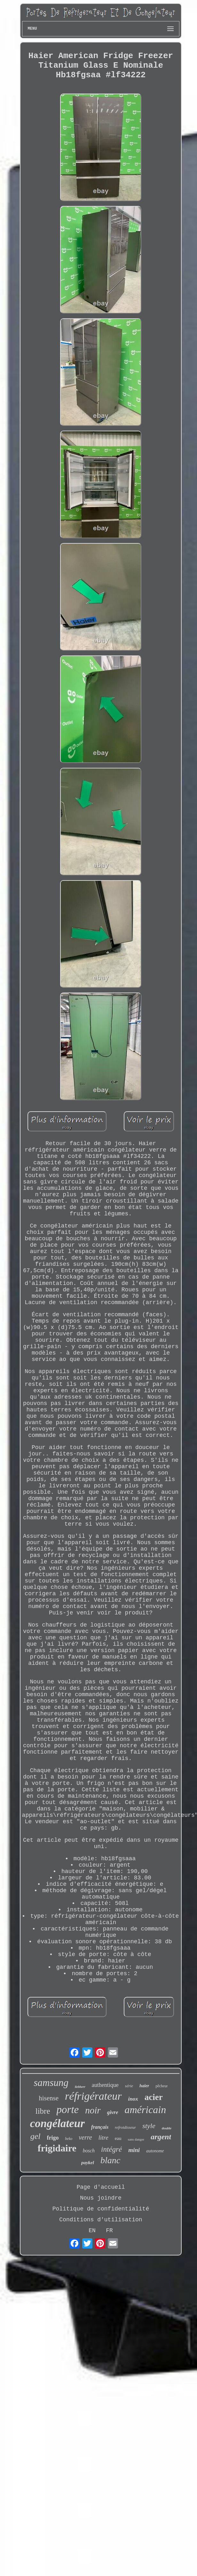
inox (133, 2099)
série (129, 2085)
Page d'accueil (100, 2187)
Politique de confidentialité (100, 2209)
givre (112, 2112)
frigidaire (57, 2148)
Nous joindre (101, 2198)
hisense (49, 2098)
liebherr (80, 2087)
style (148, 2126)
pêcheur (161, 2086)
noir (92, 2110)
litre (103, 2137)
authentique (105, 2085)
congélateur (57, 2123)
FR (109, 2230)
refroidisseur (125, 2127)
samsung (51, 2082)
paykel (87, 2162)
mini (134, 2150)
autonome (155, 2151)
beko (69, 2138)
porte (68, 2109)
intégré (111, 2149)
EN (92, 2230)
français (99, 2127)
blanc (110, 2160)
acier (154, 2097)
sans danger (136, 2139)
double (167, 2128)
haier (144, 2085)
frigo (53, 2137)
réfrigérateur (93, 2096)
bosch (89, 2150)
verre (85, 2137)
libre (42, 2111)
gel (35, 2136)
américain (145, 2109)
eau (118, 2138)
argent (161, 2137)
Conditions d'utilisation (100, 2220)
